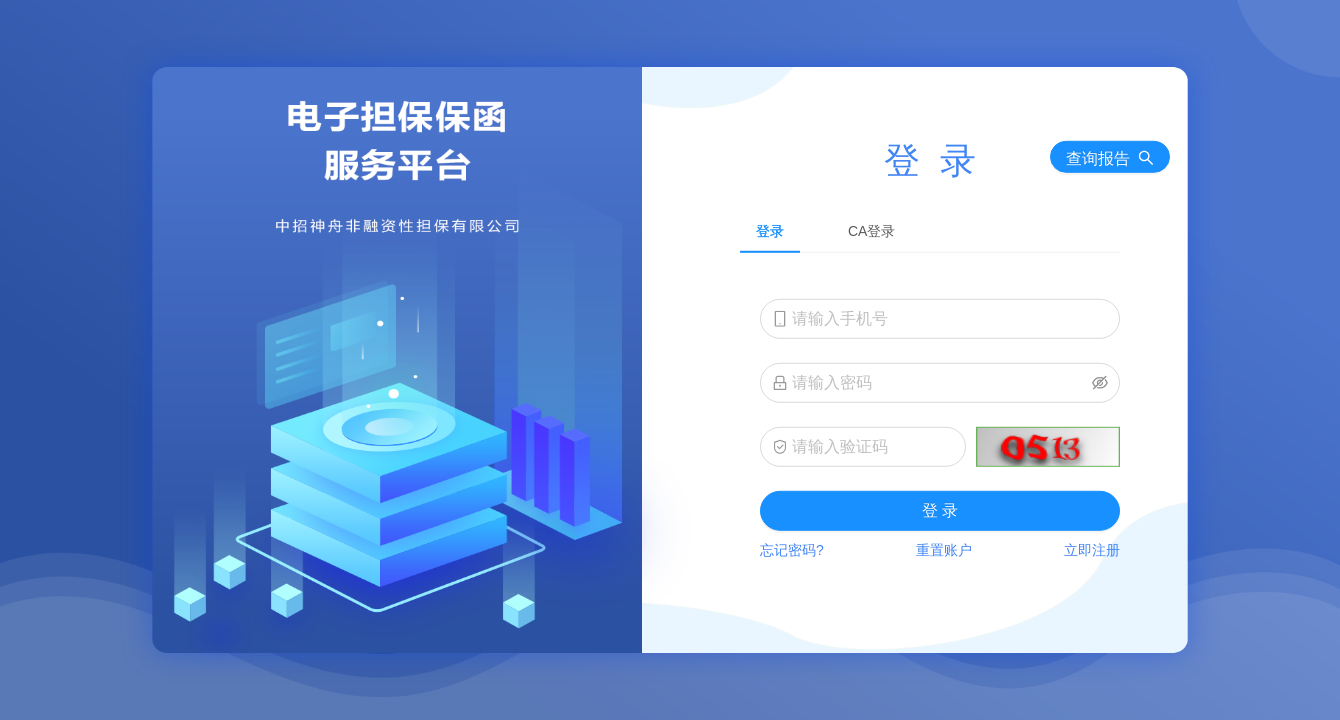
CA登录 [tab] (871, 230)
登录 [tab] (770, 230)
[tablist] (930, 229)
